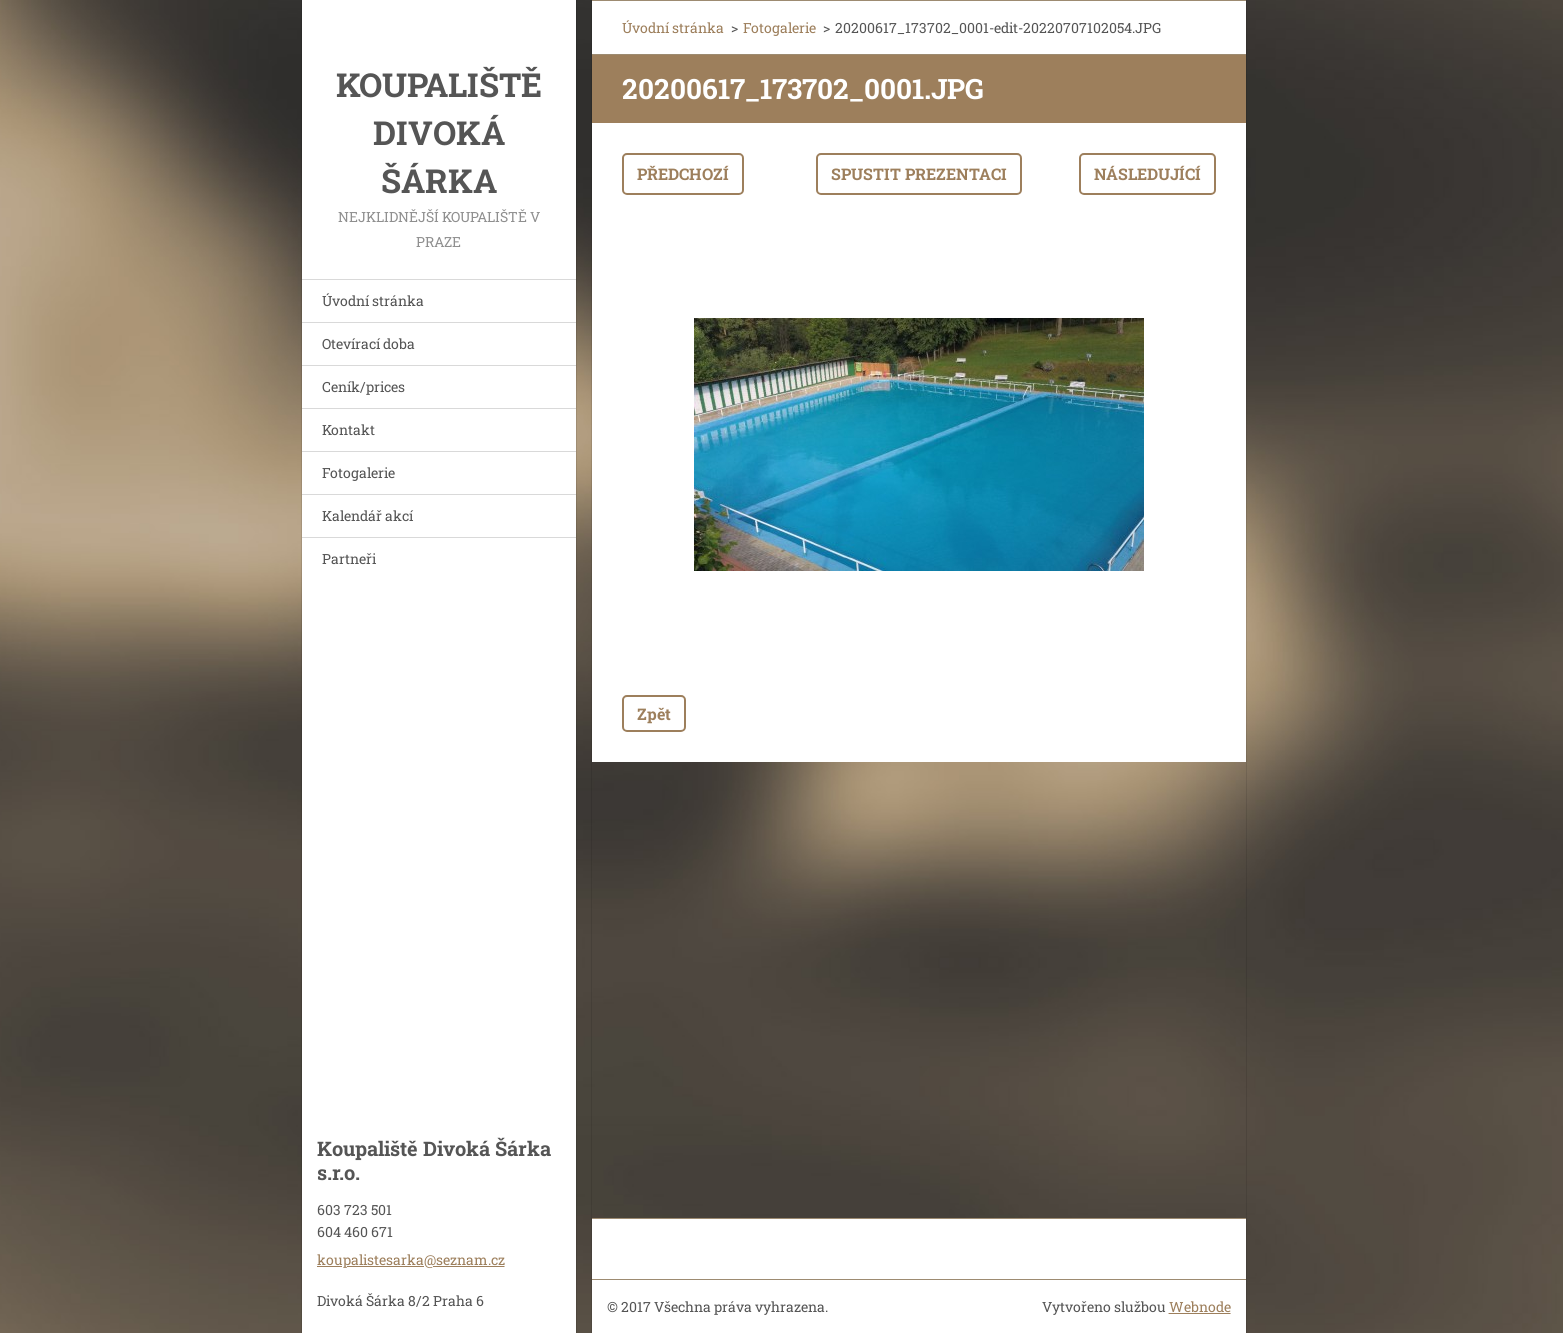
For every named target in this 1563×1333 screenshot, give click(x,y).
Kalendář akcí (367, 515)
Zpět (654, 713)
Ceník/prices (363, 386)
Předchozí (683, 173)
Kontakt (348, 429)
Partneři (349, 558)
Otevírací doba (368, 343)
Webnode (1200, 1306)
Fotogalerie (358, 472)
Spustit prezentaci (919, 173)
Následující (1147, 173)
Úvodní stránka (373, 300)
